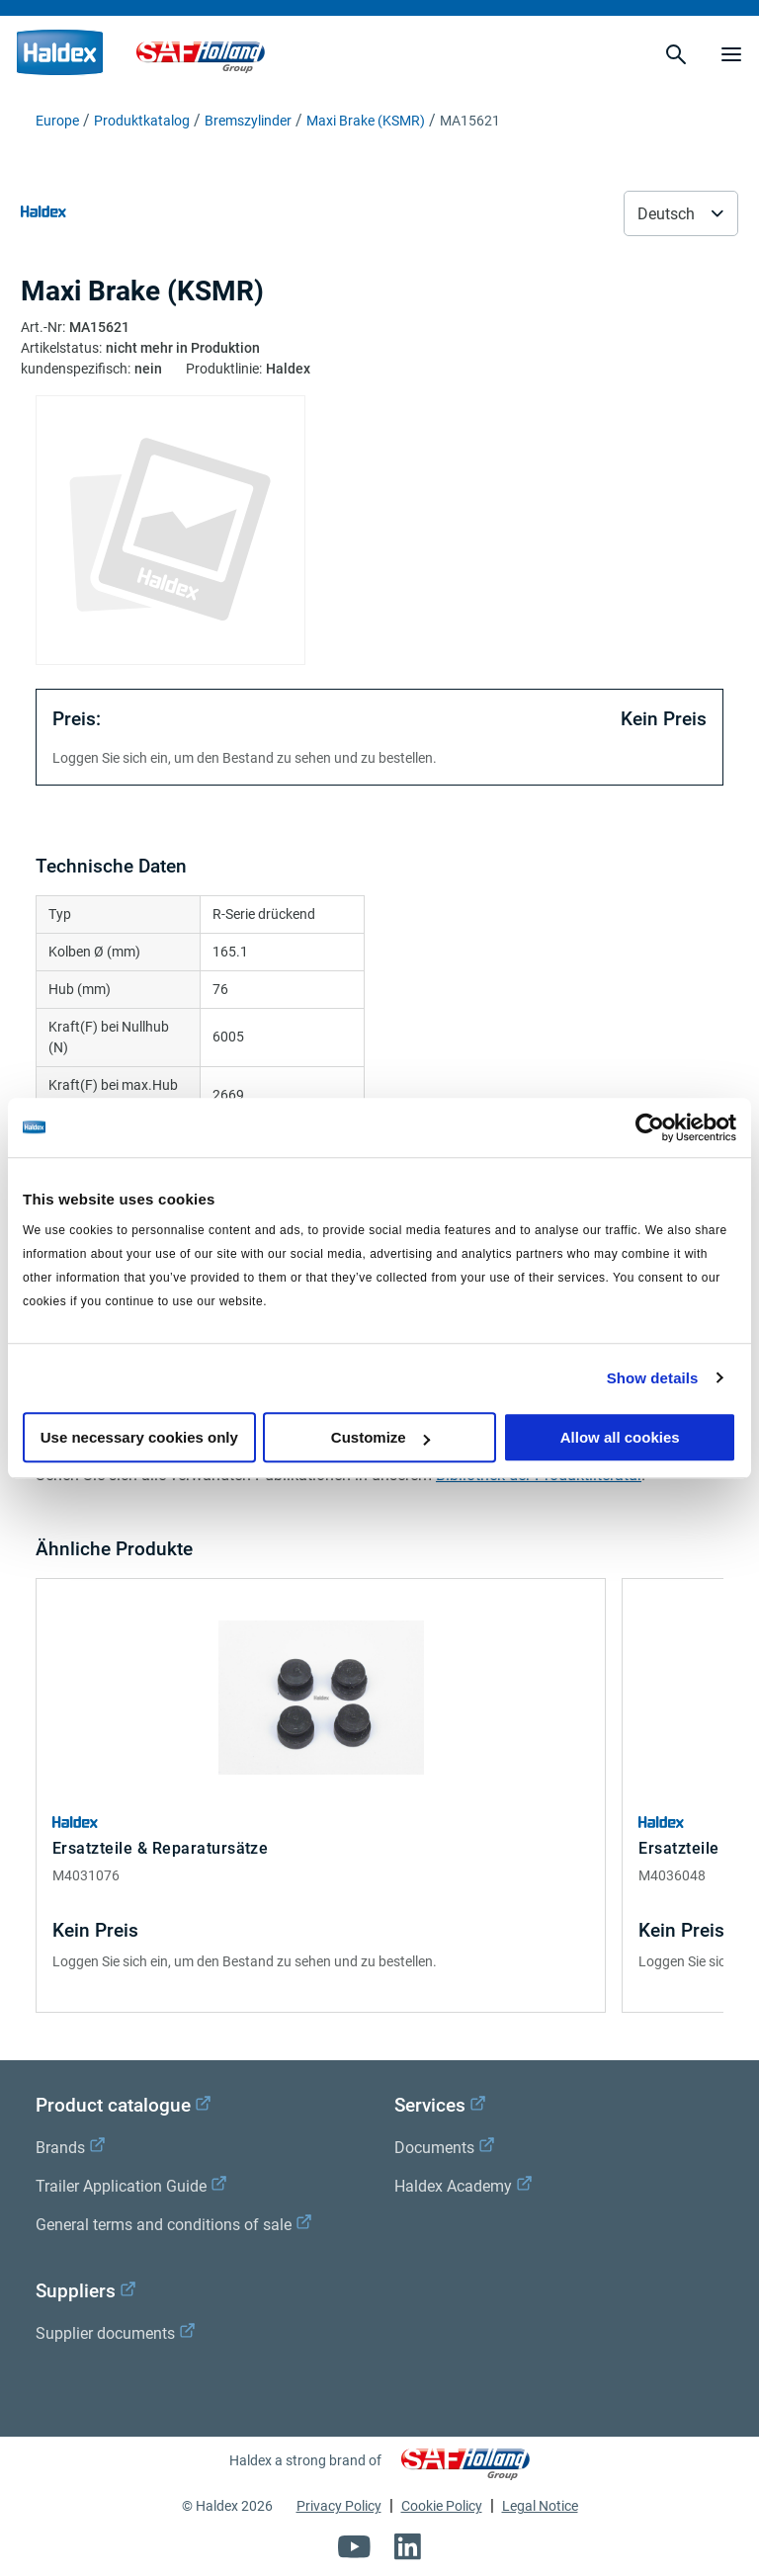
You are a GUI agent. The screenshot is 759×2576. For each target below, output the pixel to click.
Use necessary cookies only (139, 1437)
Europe (57, 120)
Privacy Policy (338, 2506)
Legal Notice (540, 2506)
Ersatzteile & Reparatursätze (160, 1848)
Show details (653, 1378)
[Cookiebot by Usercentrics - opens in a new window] (649, 1127)
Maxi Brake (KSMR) (365, 120)
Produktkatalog (142, 120)
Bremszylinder (248, 120)
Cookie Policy (441, 2506)
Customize (380, 1437)
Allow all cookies (620, 1437)
